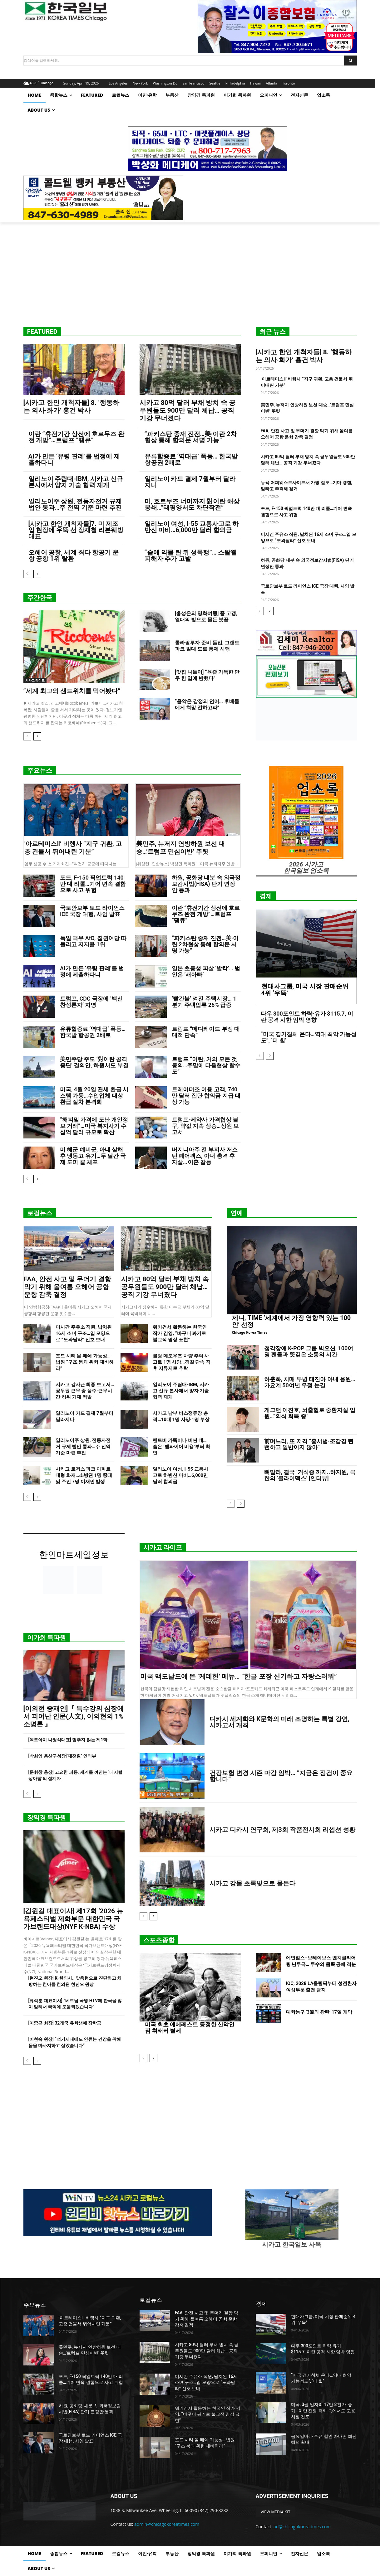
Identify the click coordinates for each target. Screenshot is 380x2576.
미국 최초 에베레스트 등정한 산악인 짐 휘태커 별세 (190, 2027)
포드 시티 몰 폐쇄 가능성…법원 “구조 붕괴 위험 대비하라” (85, 1362)
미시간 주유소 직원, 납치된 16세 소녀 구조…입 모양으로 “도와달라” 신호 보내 (84, 1333)
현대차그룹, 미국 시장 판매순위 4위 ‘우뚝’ (305, 989)
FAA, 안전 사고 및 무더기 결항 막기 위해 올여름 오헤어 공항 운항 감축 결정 (67, 1286)
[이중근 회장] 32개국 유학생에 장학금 (64, 2022)
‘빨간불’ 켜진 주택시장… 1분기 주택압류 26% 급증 (204, 1001)
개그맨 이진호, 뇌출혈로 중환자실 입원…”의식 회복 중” (309, 1413)
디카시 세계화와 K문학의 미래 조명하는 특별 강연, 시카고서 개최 (279, 1722)
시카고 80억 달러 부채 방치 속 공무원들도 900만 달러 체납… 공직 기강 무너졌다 (187, 410)
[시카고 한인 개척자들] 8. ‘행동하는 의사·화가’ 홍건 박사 (71, 406)
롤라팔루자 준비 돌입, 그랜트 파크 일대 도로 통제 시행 (207, 646)
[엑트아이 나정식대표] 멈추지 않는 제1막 (68, 1739)
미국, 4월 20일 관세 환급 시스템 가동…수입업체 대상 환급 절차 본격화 (94, 1095)
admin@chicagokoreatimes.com (166, 2524)
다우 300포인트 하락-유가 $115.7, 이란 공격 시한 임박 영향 (307, 1016)
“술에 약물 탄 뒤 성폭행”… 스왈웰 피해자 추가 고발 (191, 555)
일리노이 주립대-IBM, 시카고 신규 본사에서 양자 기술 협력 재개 (75, 482)
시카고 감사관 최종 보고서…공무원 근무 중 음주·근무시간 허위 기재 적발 (85, 1391)
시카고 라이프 (35, 680)
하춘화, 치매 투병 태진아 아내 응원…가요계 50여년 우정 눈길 (309, 1382)
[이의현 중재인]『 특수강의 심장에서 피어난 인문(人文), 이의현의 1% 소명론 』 (73, 1716)
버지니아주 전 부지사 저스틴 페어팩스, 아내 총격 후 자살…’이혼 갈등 (205, 1155)
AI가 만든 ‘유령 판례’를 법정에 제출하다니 (74, 459)
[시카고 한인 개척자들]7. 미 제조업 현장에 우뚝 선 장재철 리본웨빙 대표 (76, 530)
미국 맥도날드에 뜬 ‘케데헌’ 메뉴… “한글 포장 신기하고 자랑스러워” (238, 1676)
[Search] (350, 60)
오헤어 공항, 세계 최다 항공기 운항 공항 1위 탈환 (73, 555)
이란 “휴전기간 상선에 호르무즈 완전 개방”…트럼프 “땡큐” (76, 437)
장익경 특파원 (46, 1817)
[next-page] (37, 574)
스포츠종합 (159, 1940)
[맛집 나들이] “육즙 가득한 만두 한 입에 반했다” (207, 675)
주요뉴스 (39, 770)
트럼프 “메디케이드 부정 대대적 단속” (206, 1032)
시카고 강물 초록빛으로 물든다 (252, 1883)
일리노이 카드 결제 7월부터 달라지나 (190, 482)
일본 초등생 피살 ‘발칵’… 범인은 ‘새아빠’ (206, 971)
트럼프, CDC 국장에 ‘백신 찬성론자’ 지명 (91, 1001)
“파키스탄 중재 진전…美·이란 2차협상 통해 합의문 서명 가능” (191, 437)
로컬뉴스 (39, 1213)
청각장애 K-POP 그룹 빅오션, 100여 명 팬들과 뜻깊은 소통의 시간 (308, 1351)
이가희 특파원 (46, 1637)
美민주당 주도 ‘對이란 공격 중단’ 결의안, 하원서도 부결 (94, 1062)
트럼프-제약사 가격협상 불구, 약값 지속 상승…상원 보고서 (205, 1125)
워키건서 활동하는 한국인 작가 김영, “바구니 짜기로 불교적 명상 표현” (179, 1333)
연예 (236, 1213)
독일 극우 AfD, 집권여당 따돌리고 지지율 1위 (93, 941)
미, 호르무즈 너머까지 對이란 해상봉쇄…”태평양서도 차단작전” (192, 504)
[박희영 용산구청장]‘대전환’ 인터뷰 (62, 1756)
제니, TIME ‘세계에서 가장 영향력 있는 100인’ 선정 (291, 1321)
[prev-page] (27, 574)
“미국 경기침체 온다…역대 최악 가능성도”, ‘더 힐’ (309, 1037)
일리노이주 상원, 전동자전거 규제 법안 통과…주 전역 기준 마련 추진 (75, 504)
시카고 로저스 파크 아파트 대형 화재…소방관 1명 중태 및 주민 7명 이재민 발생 (84, 1475)
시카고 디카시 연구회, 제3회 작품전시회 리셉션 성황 (282, 1829)
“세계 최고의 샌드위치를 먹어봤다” (72, 691)
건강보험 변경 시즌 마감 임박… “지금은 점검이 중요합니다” (281, 1776)
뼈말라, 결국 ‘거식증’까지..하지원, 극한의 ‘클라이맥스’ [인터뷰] (309, 1475)
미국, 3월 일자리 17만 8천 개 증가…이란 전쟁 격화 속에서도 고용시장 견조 (323, 2410)
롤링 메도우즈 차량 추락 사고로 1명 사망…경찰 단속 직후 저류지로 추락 (181, 1362)
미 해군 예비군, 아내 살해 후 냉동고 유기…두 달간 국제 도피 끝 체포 (93, 1155)
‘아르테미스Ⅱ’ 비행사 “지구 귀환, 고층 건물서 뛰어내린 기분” (73, 847)
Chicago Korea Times (249, 1332)
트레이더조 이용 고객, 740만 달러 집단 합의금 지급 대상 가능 (206, 1095)
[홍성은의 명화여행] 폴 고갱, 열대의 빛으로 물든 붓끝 (206, 616)
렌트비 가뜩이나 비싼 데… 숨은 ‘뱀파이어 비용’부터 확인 (181, 1447)
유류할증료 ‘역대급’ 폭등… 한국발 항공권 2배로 (191, 459)
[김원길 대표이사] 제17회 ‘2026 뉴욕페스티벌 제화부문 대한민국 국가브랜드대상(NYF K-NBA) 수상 (73, 1918)
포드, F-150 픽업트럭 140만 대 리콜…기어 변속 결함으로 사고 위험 (93, 883)
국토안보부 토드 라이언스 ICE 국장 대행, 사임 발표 (92, 911)
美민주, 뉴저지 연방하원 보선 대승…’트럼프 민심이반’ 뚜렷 (180, 847)
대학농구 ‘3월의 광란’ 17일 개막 (319, 2012)
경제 (265, 896)
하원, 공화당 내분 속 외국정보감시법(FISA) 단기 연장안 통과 (206, 883)
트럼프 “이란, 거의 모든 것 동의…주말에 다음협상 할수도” (206, 1065)
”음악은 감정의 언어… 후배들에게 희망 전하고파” (207, 704)
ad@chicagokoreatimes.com (302, 2527)
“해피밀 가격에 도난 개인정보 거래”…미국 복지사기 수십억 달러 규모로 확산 (94, 1125)
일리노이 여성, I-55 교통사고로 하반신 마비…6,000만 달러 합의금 (192, 527)
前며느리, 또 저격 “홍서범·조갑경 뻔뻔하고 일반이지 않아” (308, 1444)
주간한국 (39, 597)
